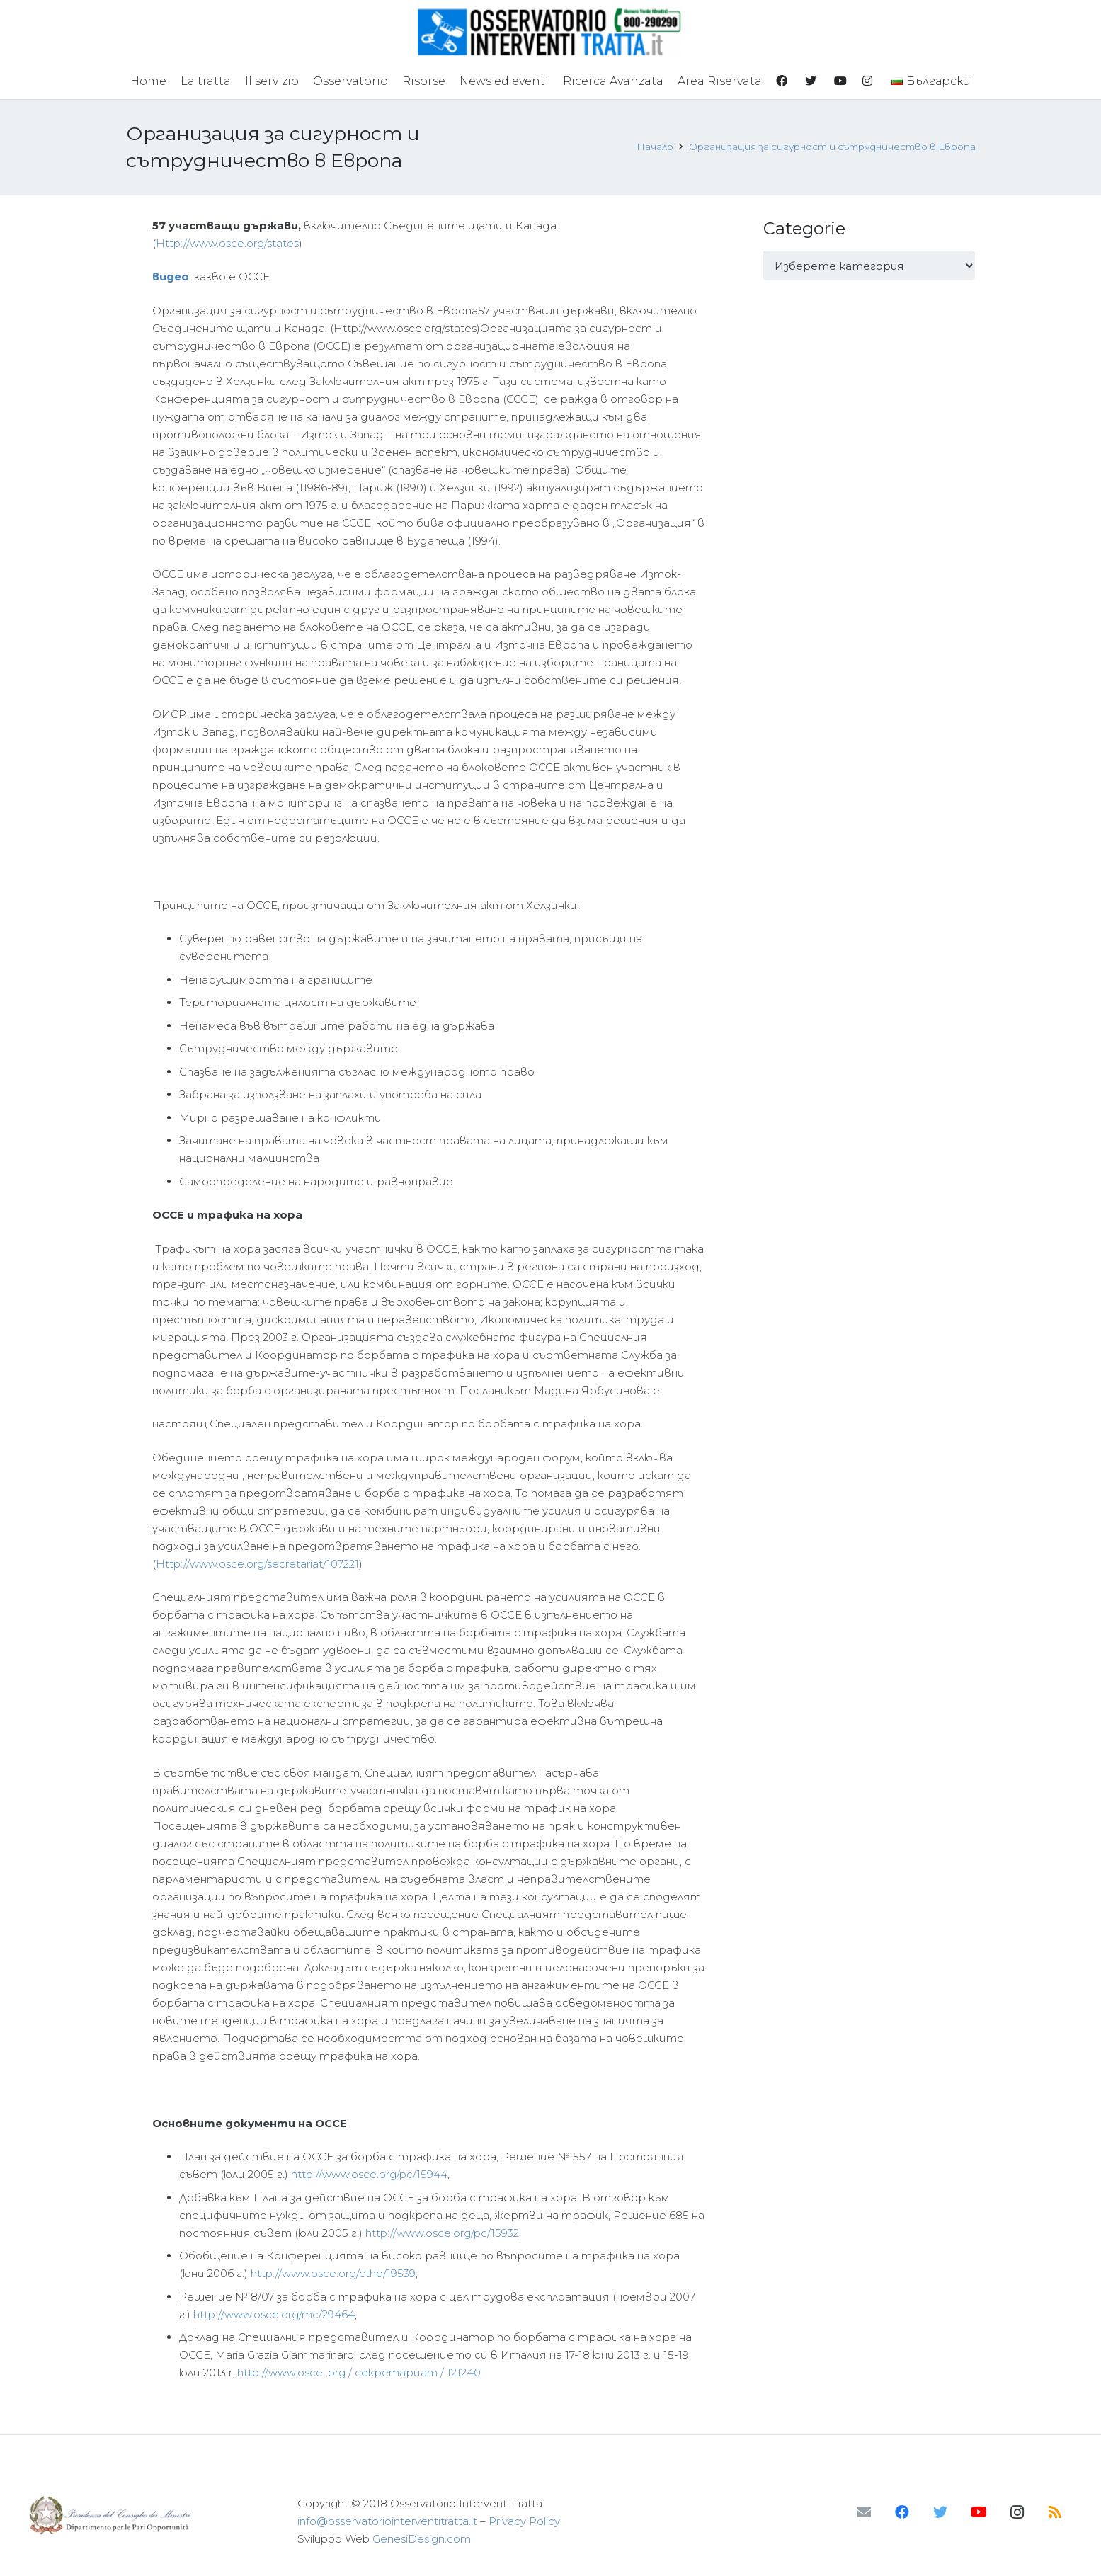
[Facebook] (902, 2512)
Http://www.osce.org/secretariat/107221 (257, 1564)
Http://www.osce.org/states (227, 243)
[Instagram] (1016, 2512)
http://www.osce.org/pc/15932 (442, 2233)
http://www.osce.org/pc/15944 (369, 2174)
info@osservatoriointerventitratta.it (387, 2521)
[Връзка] (550, 32)
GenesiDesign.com (421, 2539)
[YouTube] (978, 2512)
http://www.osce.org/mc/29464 (274, 2314)
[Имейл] (864, 2512)
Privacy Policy (524, 2521)
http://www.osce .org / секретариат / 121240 (359, 2372)
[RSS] (1055, 2512)
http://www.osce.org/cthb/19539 (333, 2273)
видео (170, 276)
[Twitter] (940, 2512)
